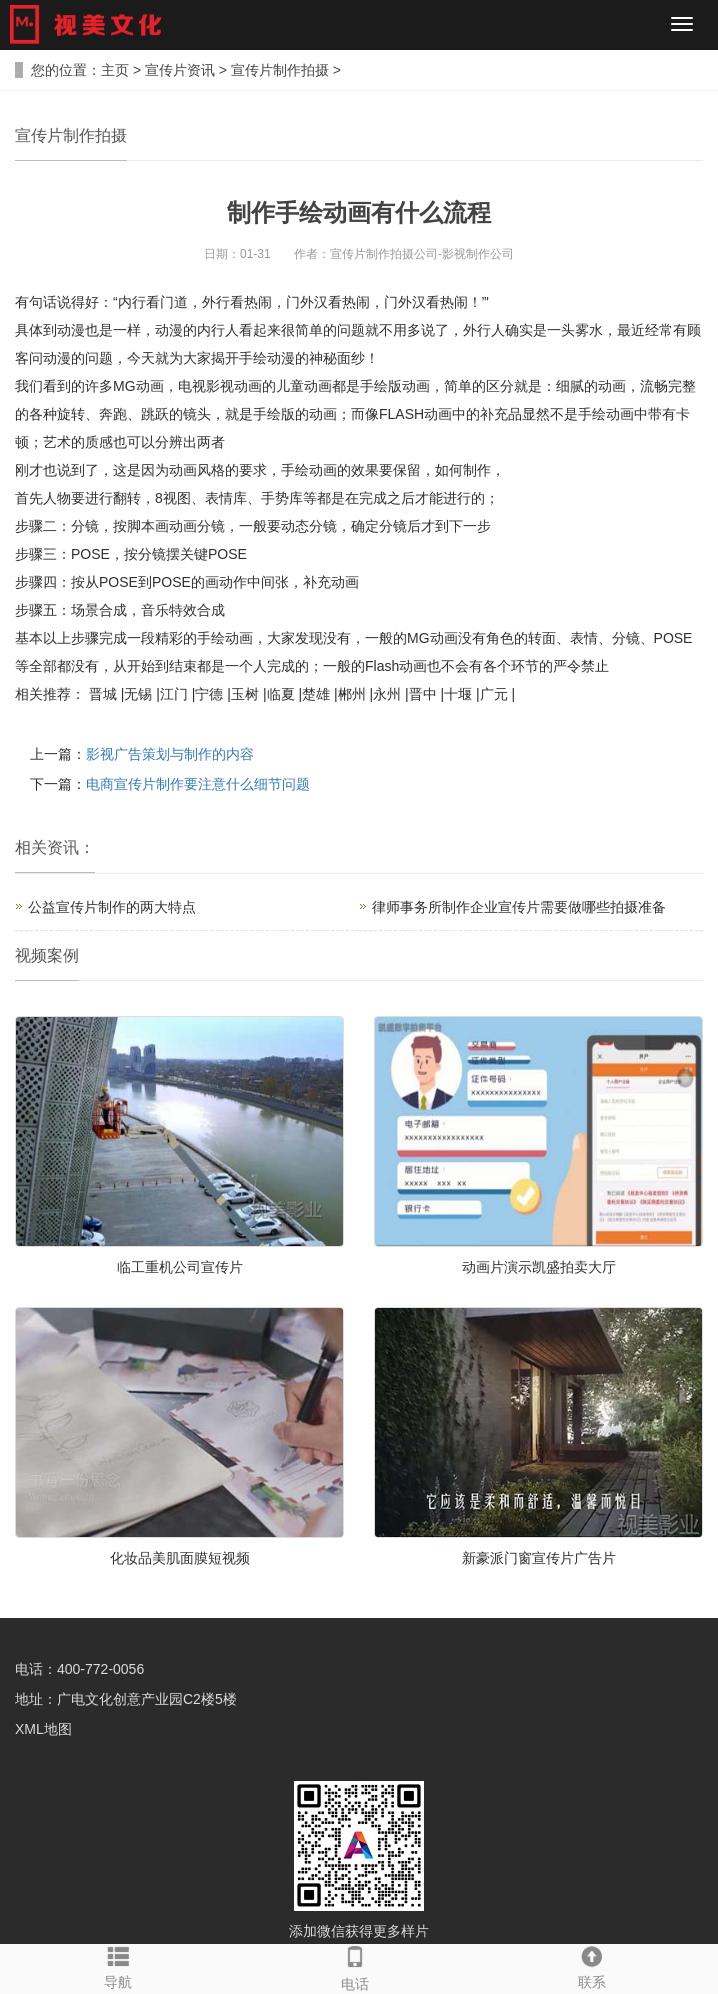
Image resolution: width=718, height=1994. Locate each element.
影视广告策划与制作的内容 (170, 754)
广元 (494, 694)
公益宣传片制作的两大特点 (112, 907)
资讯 (63, 847)
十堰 (458, 694)
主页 (115, 70)
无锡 (138, 694)
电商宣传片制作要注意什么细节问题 (198, 784)
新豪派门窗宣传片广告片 (539, 1558)
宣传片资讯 (180, 70)
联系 (592, 1967)
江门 (174, 694)
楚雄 (316, 694)
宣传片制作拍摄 (280, 70)
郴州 (352, 694)
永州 (387, 694)
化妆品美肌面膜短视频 (180, 1558)
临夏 (281, 694)
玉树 (245, 694)
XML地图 (43, 1729)
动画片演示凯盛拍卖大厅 (539, 1267)
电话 (355, 1968)
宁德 (209, 694)
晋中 (423, 694)
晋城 (103, 694)
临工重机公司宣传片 (180, 1267)
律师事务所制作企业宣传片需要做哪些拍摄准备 (519, 907)
